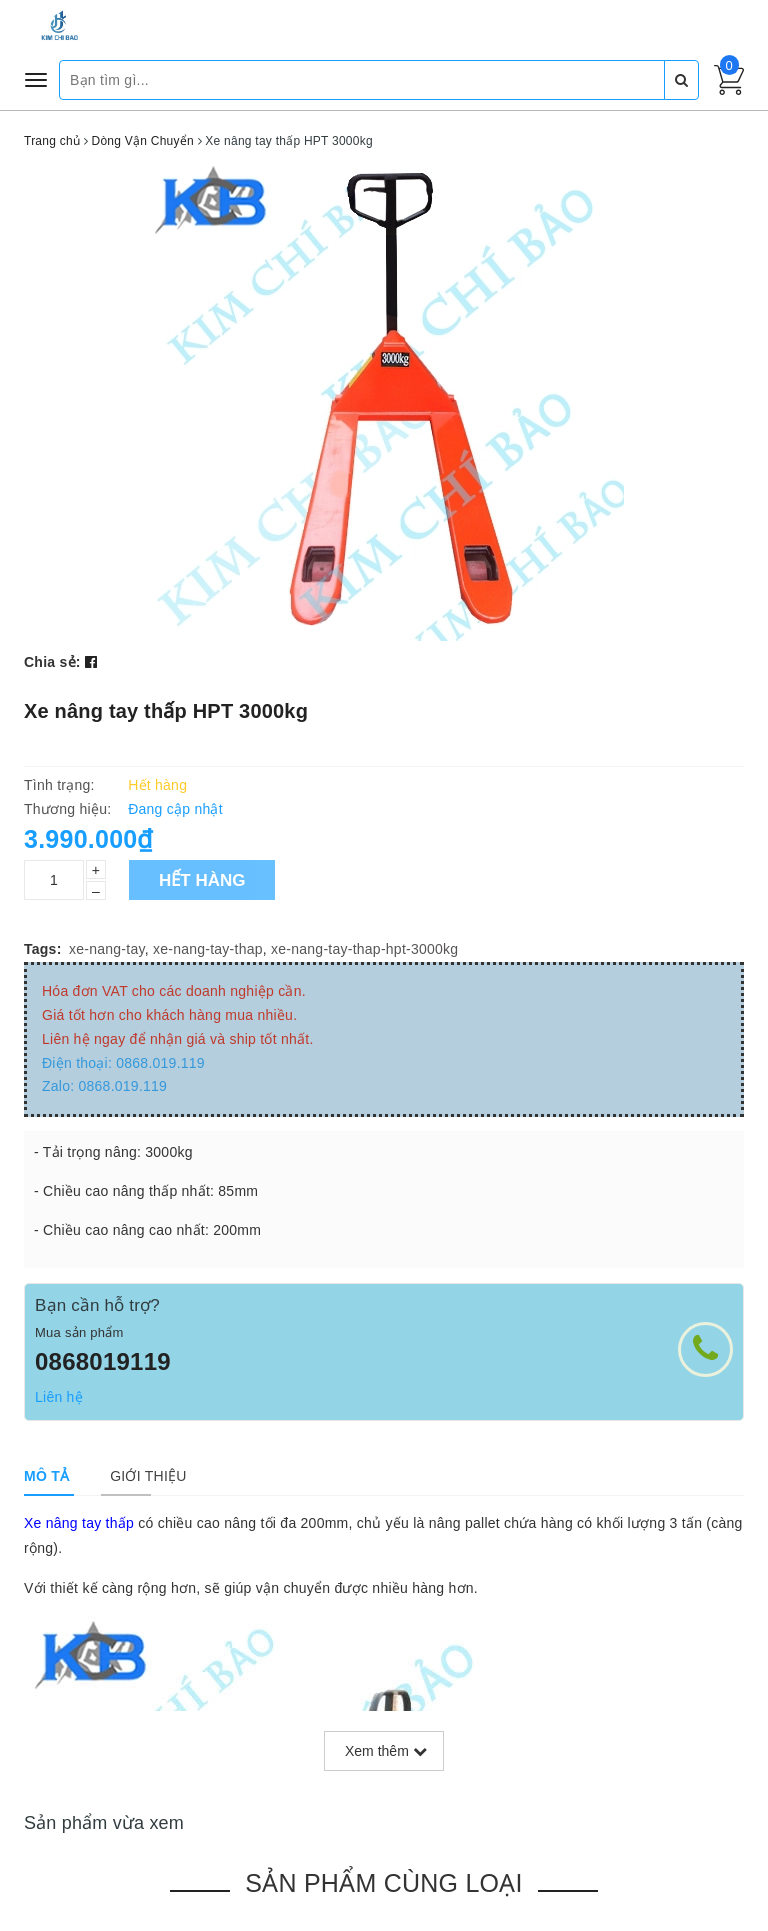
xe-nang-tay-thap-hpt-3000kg (364, 949)
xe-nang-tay (107, 949)
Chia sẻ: (52, 662)
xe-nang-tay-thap (208, 949)
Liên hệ (59, 1397)
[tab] (46, 1476)
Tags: (43, 949)
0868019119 (103, 1361)
